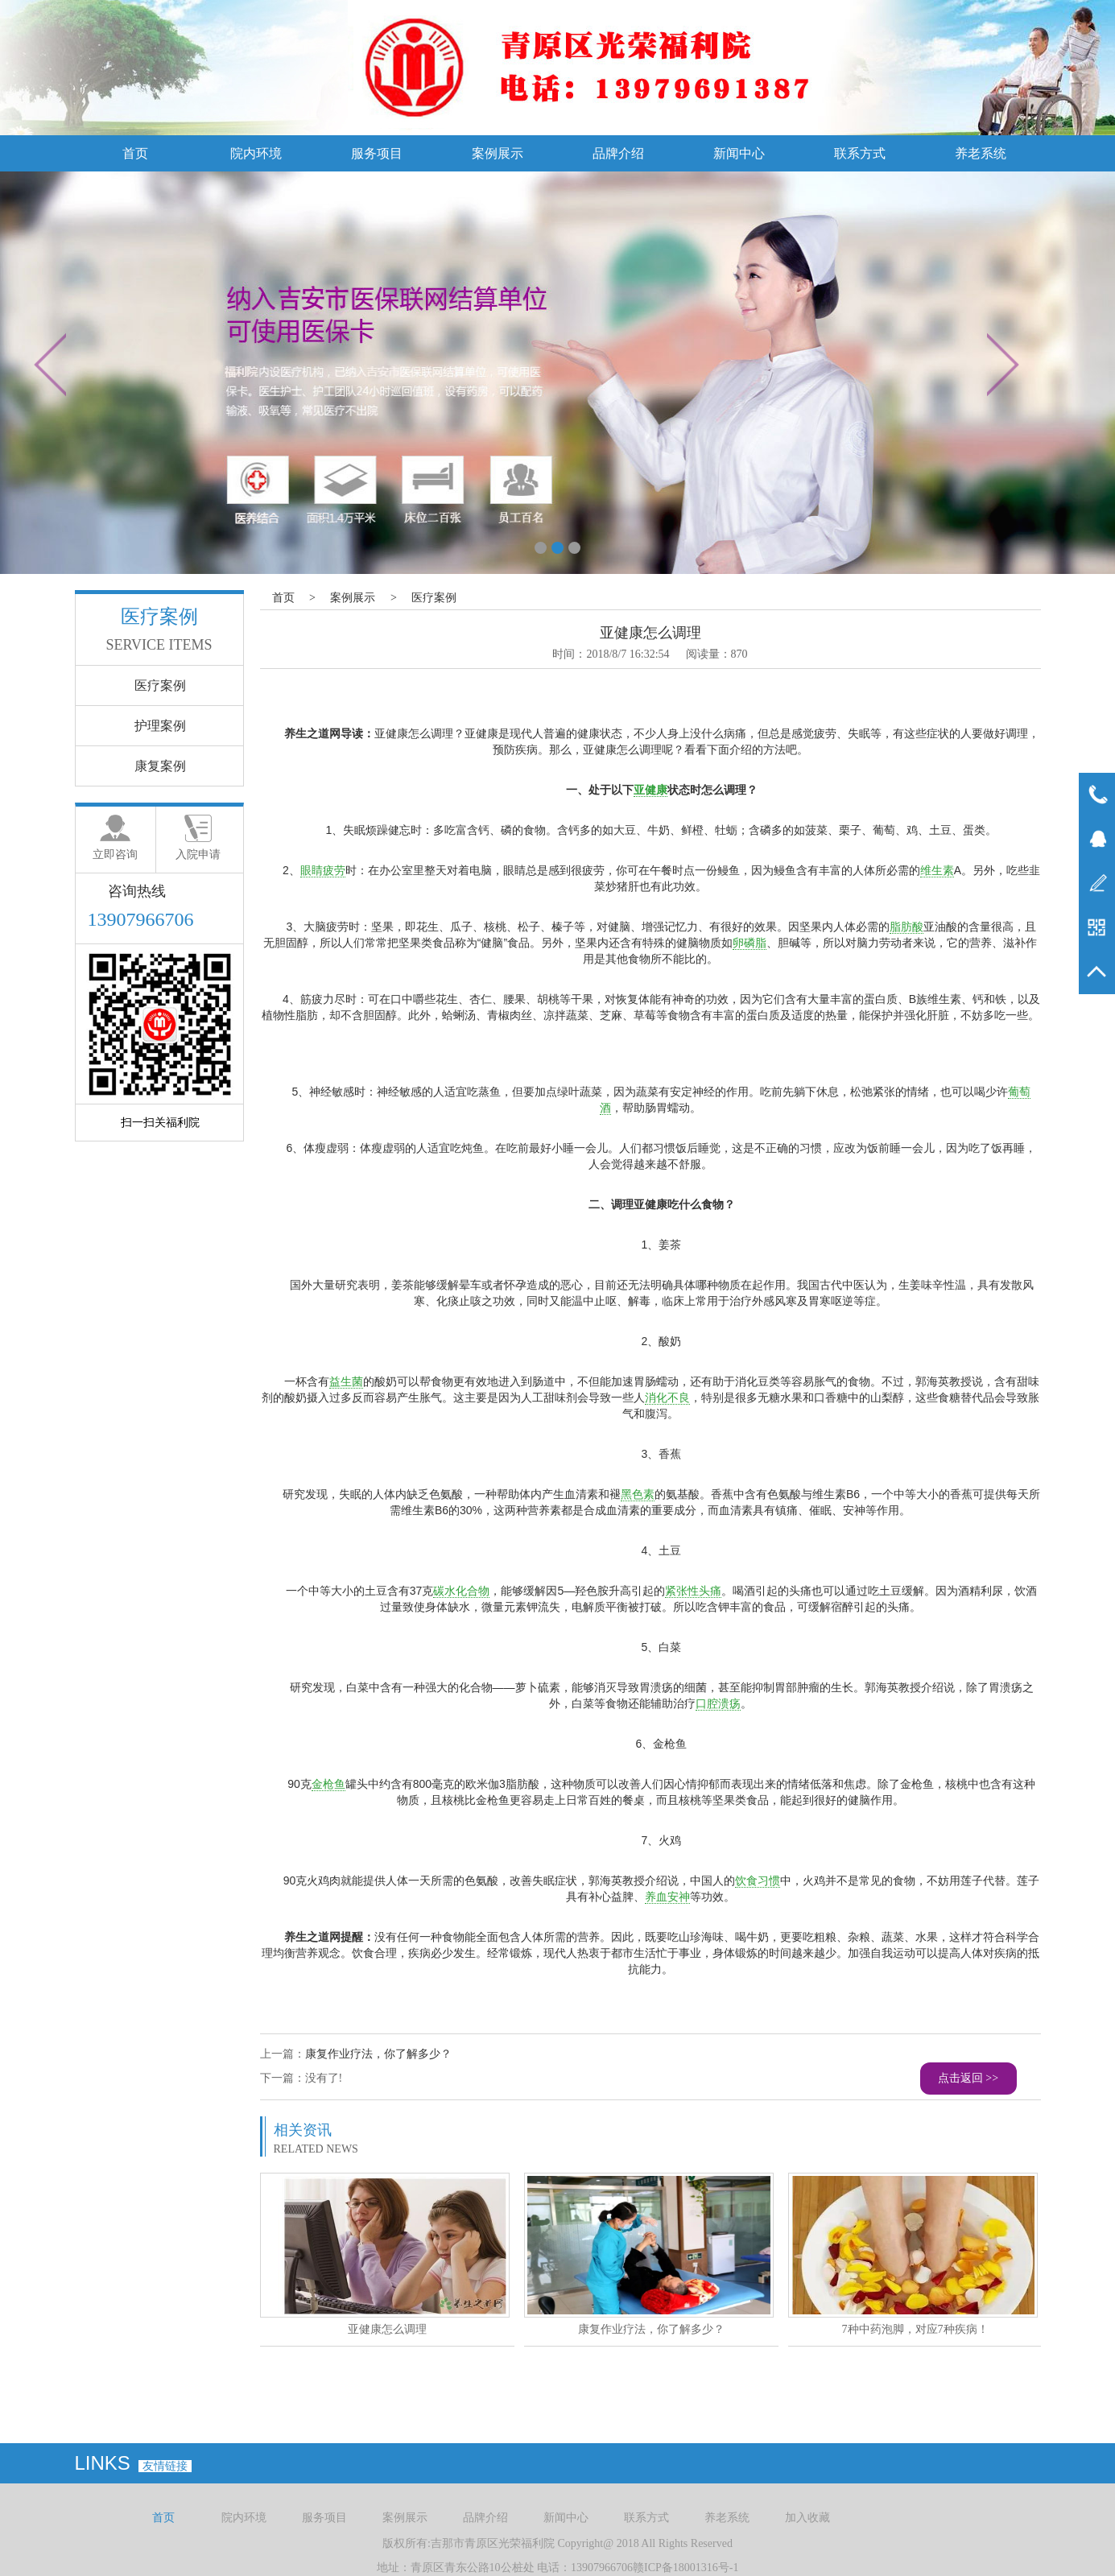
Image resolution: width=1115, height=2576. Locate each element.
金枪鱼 (328, 1783)
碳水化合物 (461, 1590)
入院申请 (198, 854)
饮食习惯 (757, 1880)
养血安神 (667, 1896)
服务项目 (377, 153)
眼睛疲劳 (322, 870)
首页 (135, 153)
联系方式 (860, 153)
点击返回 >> (968, 2078)
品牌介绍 (618, 153)
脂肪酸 (906, 926)
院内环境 (256, 153)
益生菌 (346, 1381)
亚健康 (650, 789)
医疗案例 (433, 598)
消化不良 (667, 1397)
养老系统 (980, 153)
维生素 (937, 870)
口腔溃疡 (718, 1703)
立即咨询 (115, 854)
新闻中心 (739, 153)
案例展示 (497, 153)
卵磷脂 (749, 942)
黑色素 (638, 1494)
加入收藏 (807, 2518)
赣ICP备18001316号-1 (685, 2568)
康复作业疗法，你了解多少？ (378, 2054)
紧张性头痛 (693, 1590)
